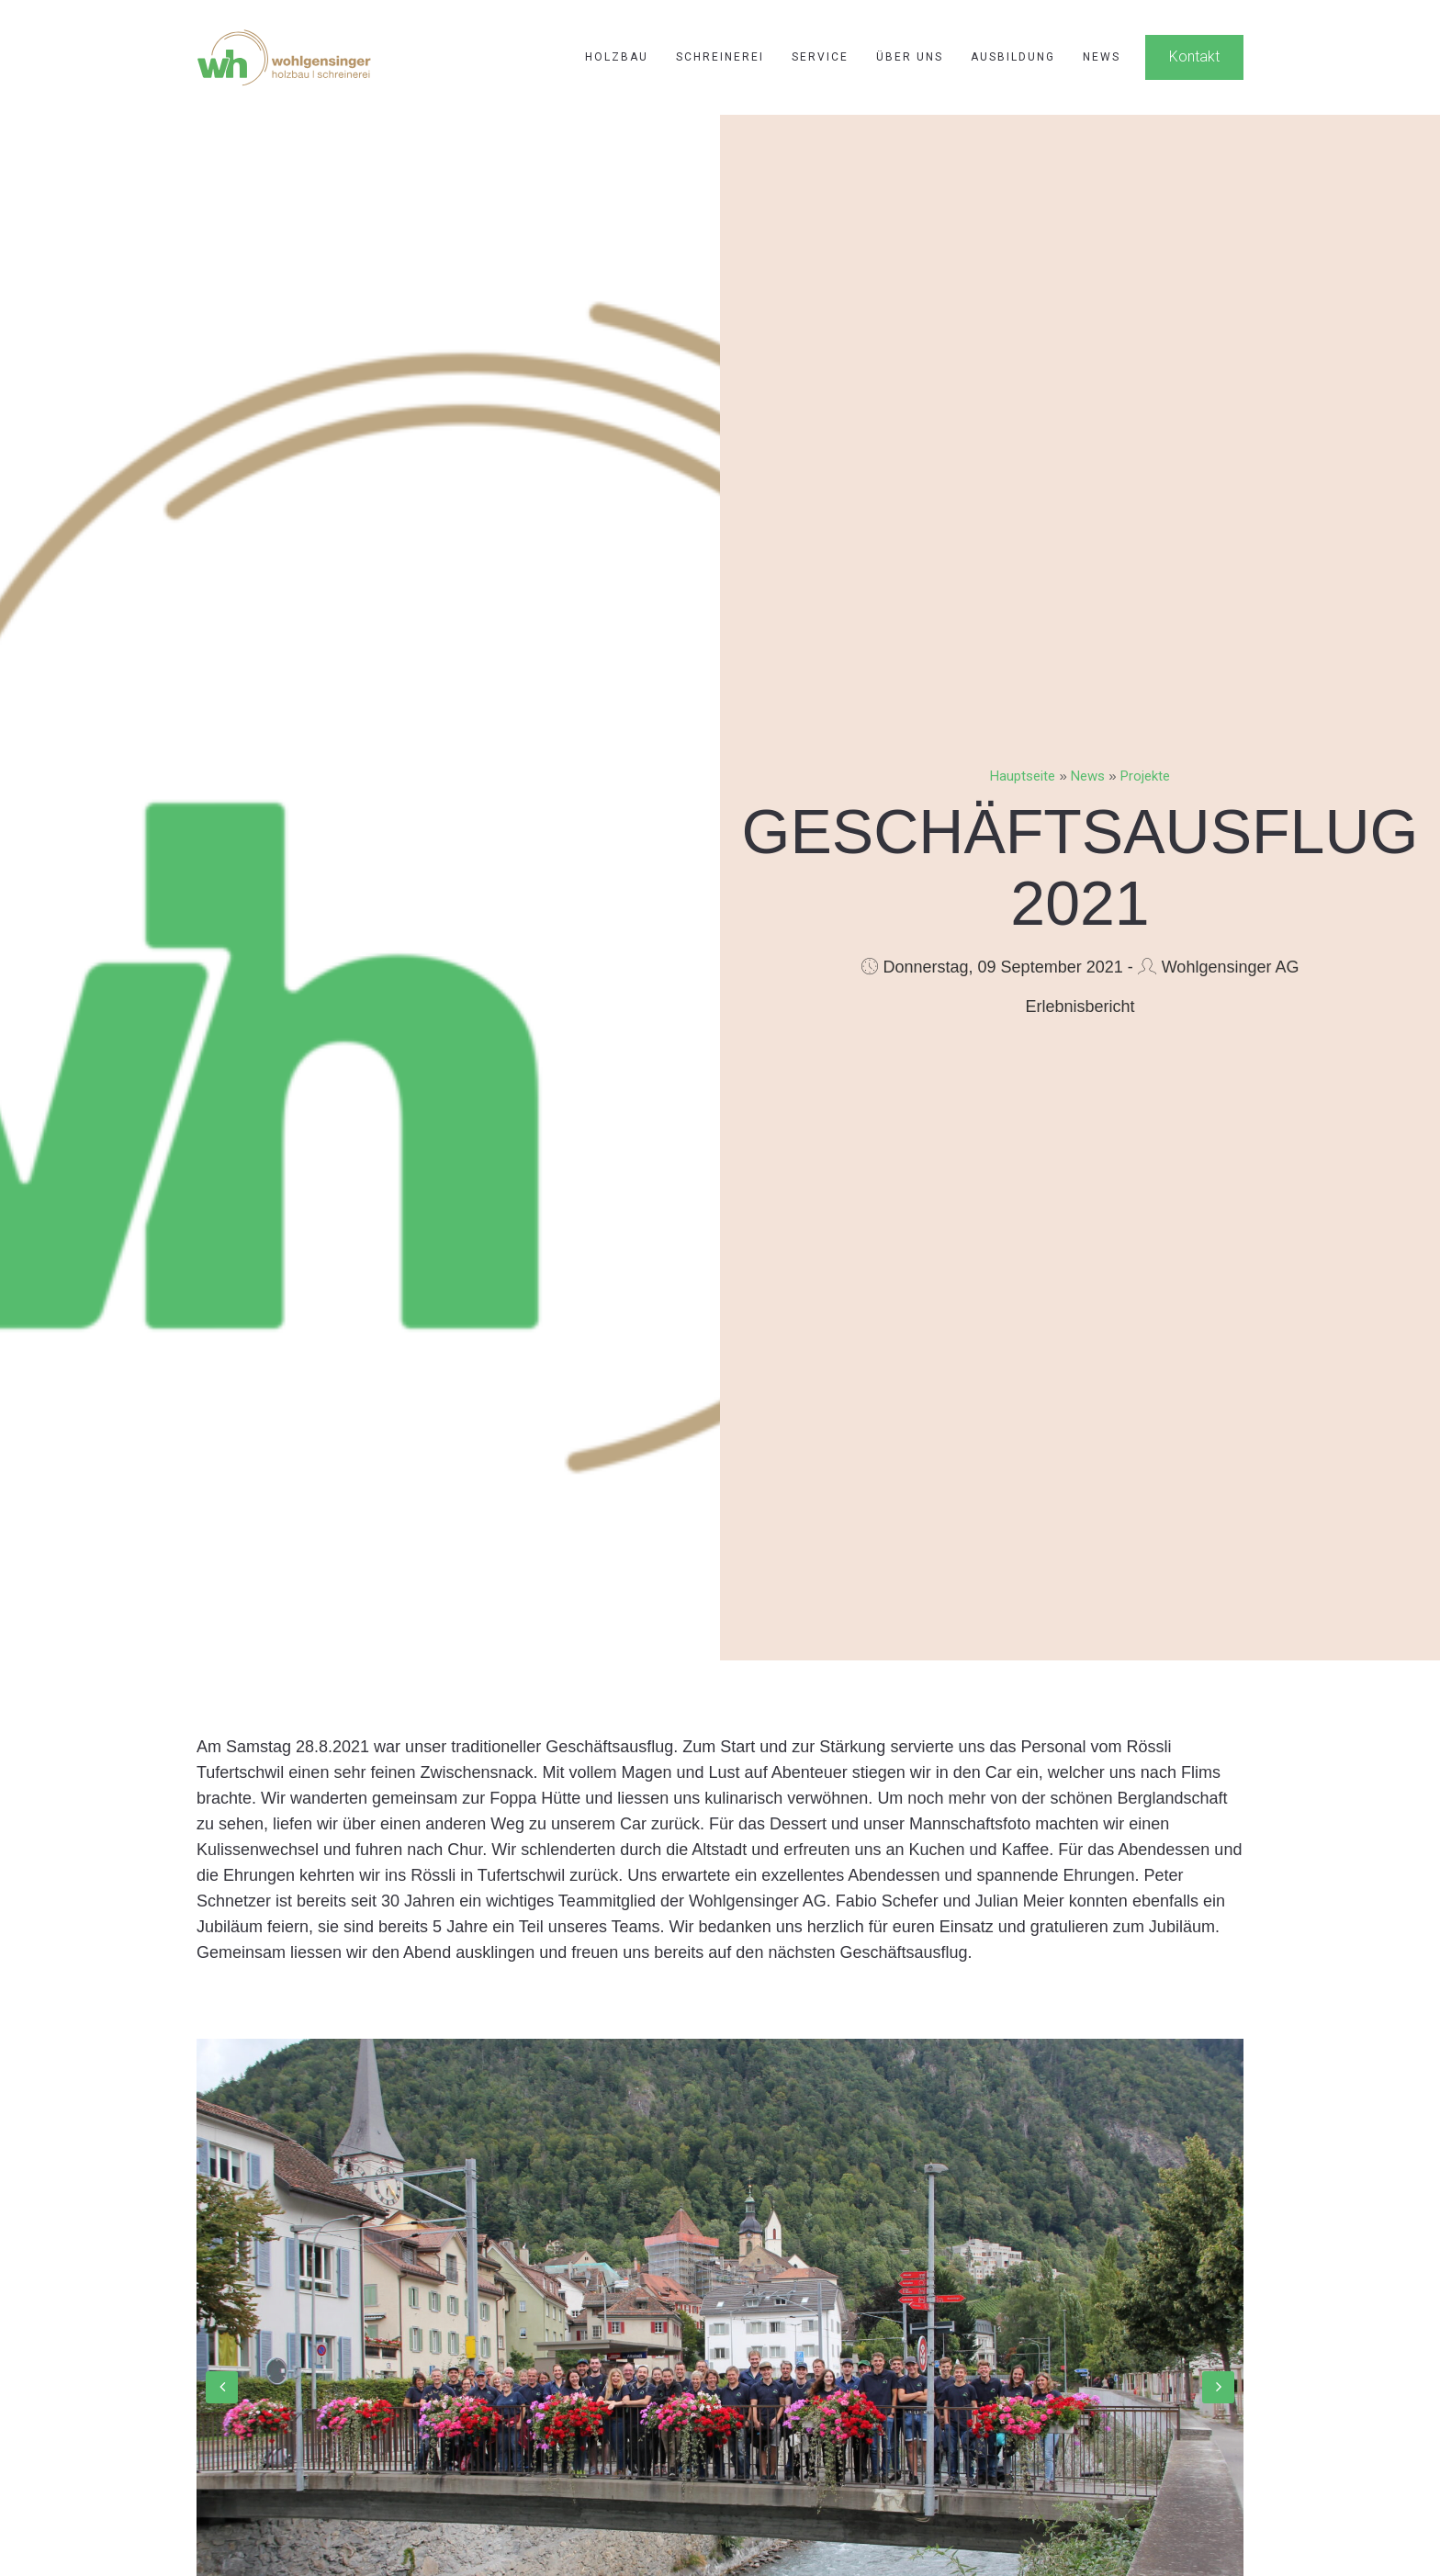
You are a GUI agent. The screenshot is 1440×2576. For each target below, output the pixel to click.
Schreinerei (720, 57)
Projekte (1145, 776)
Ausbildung (1013, 57)
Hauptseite (1022, 776)
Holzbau (616, 57)
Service (820, 57)
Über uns (909, 57)
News (1101, 57)
